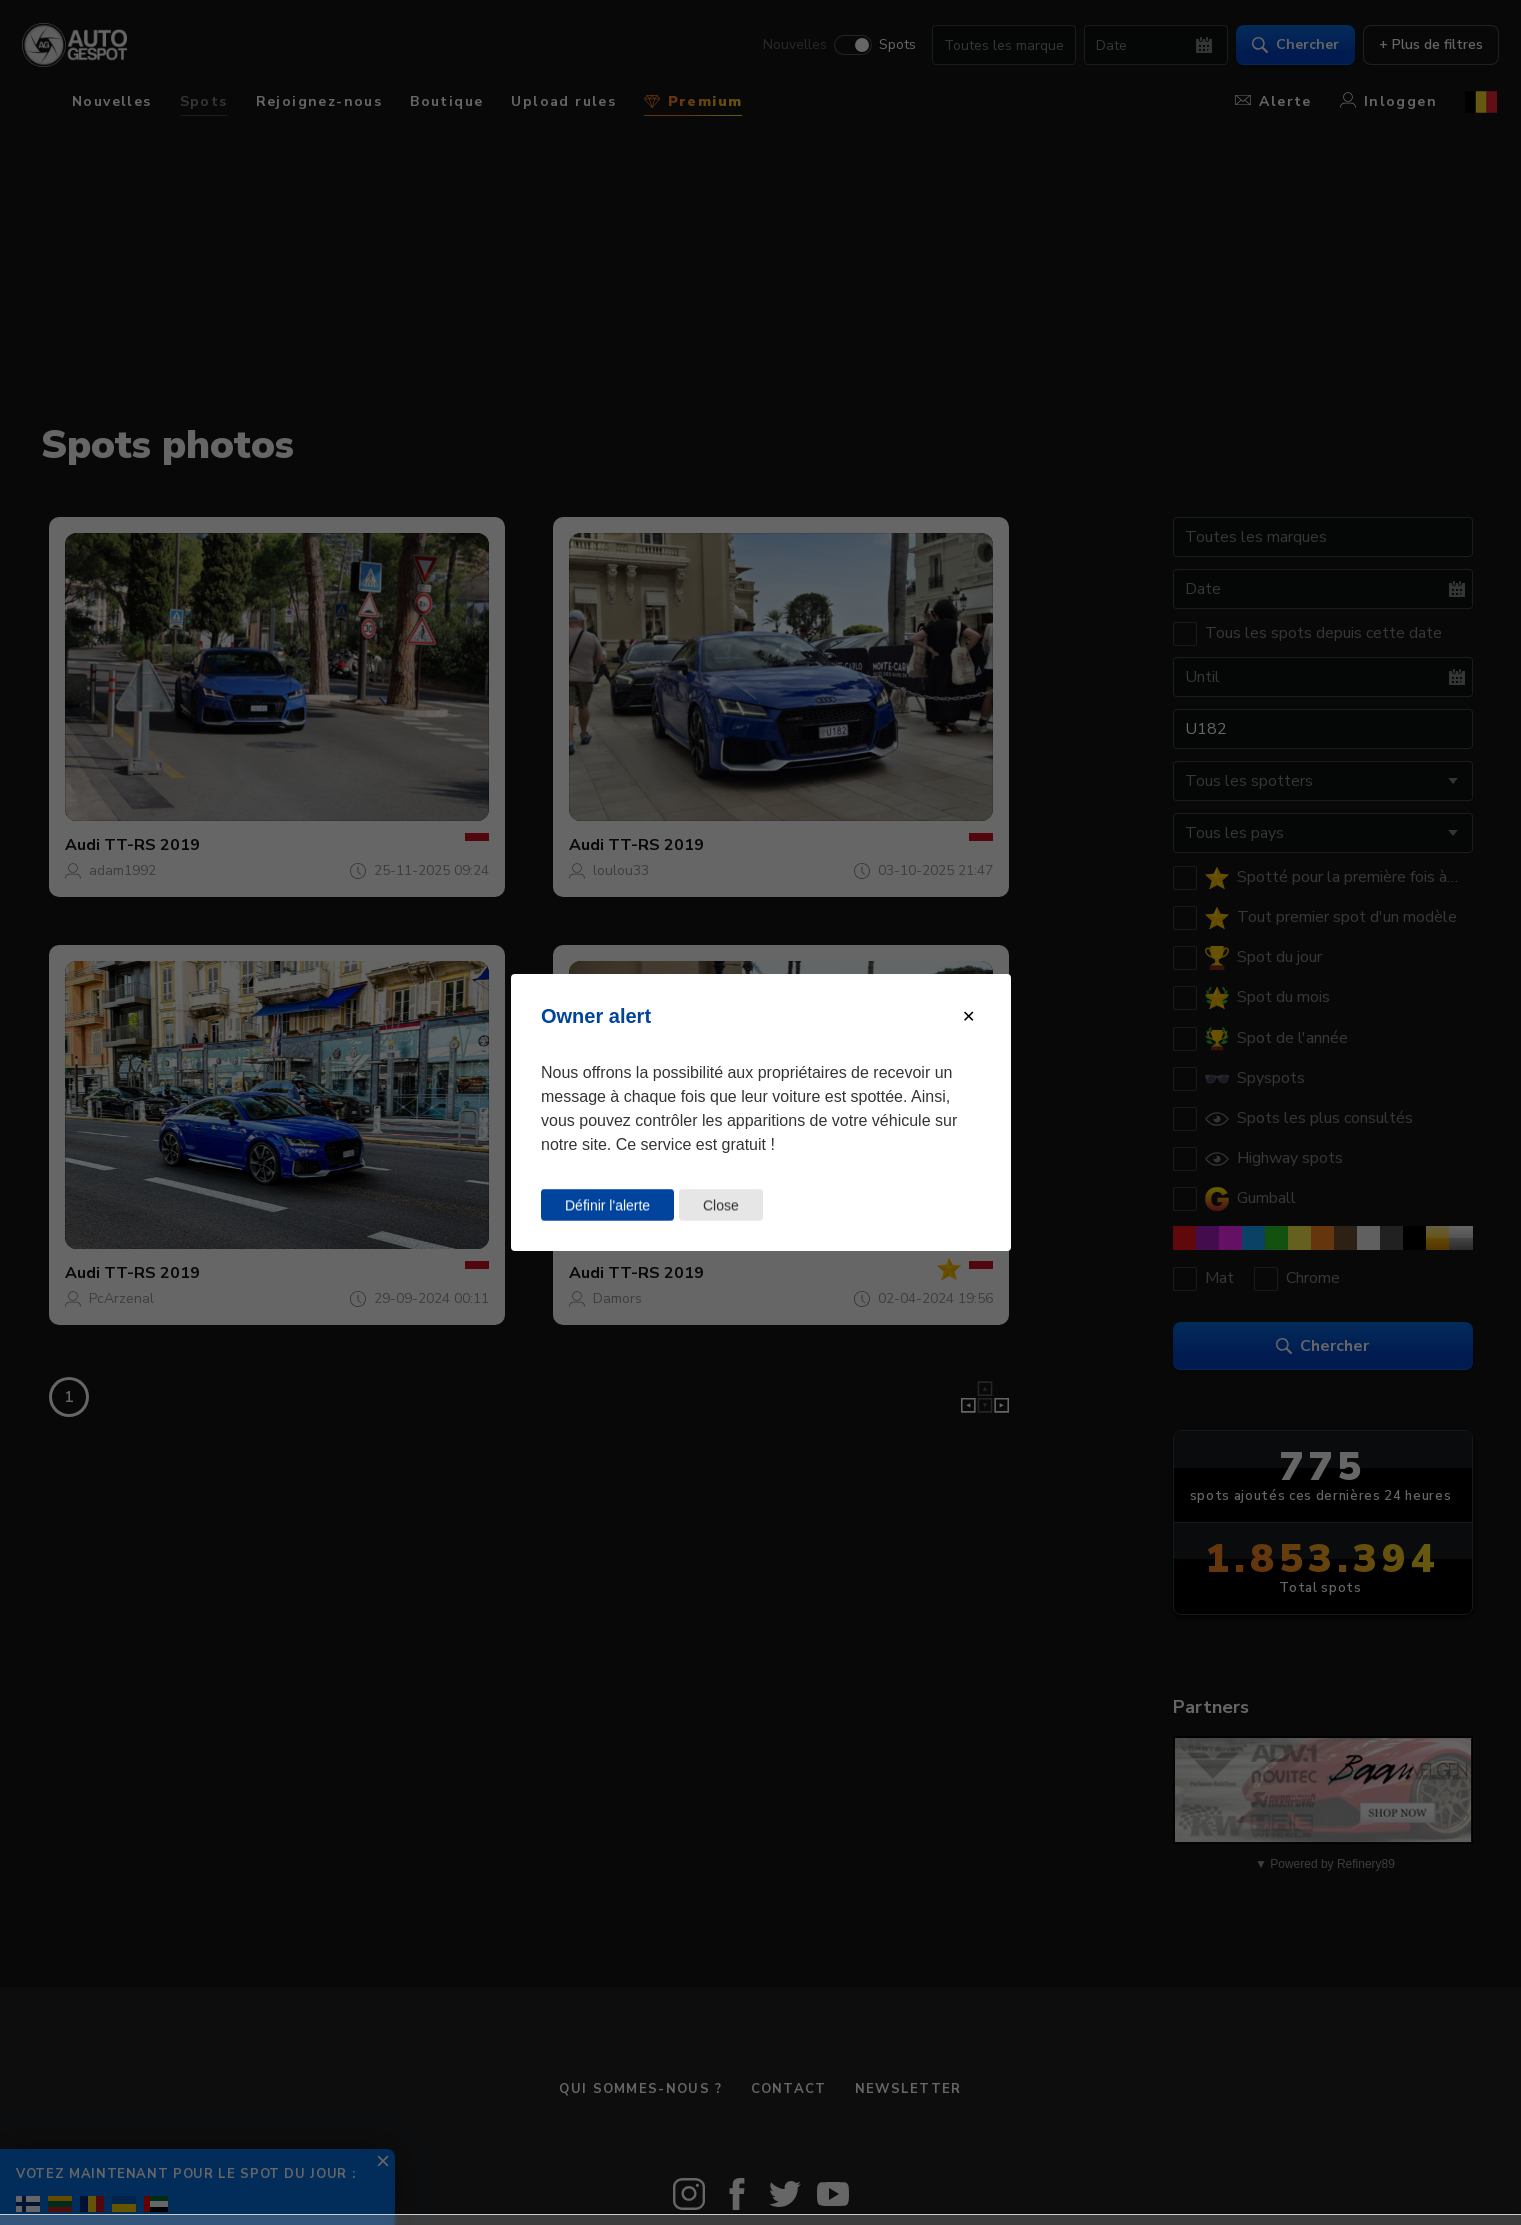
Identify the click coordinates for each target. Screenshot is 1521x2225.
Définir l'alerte (607, 1205)
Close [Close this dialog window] (720, 1205)
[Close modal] (968, 1016)
